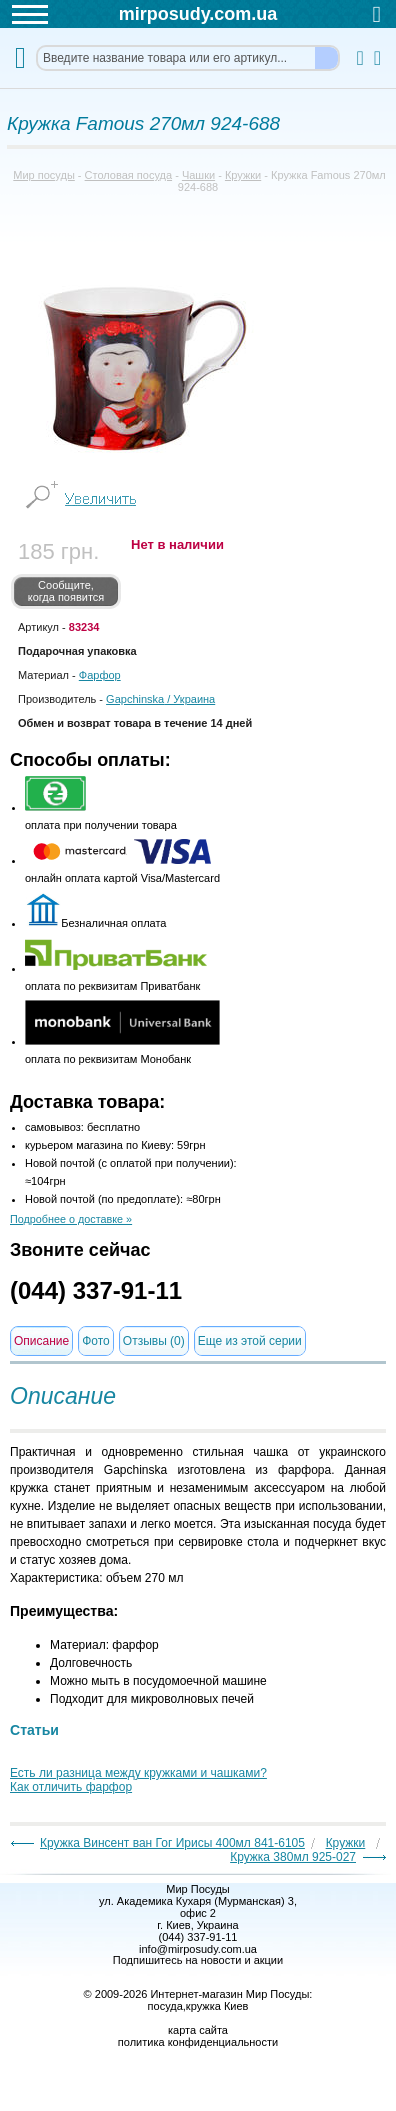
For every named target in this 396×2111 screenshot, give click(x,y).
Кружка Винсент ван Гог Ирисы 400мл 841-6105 (172, 1843)
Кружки (243, 175)
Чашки (198, 175)
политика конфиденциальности (198, 2042)
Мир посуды (44, 175)
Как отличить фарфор (71, 1787)
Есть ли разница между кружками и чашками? (138, 1773)
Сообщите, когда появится (66, 591)
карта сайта (198, 2030)
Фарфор (100, 675)
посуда (165, 2006)
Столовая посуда (129, 175)
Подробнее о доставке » (71, 1219)
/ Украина (160, 699)
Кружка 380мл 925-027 (293, 1857)
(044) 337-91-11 (96, 1290)
